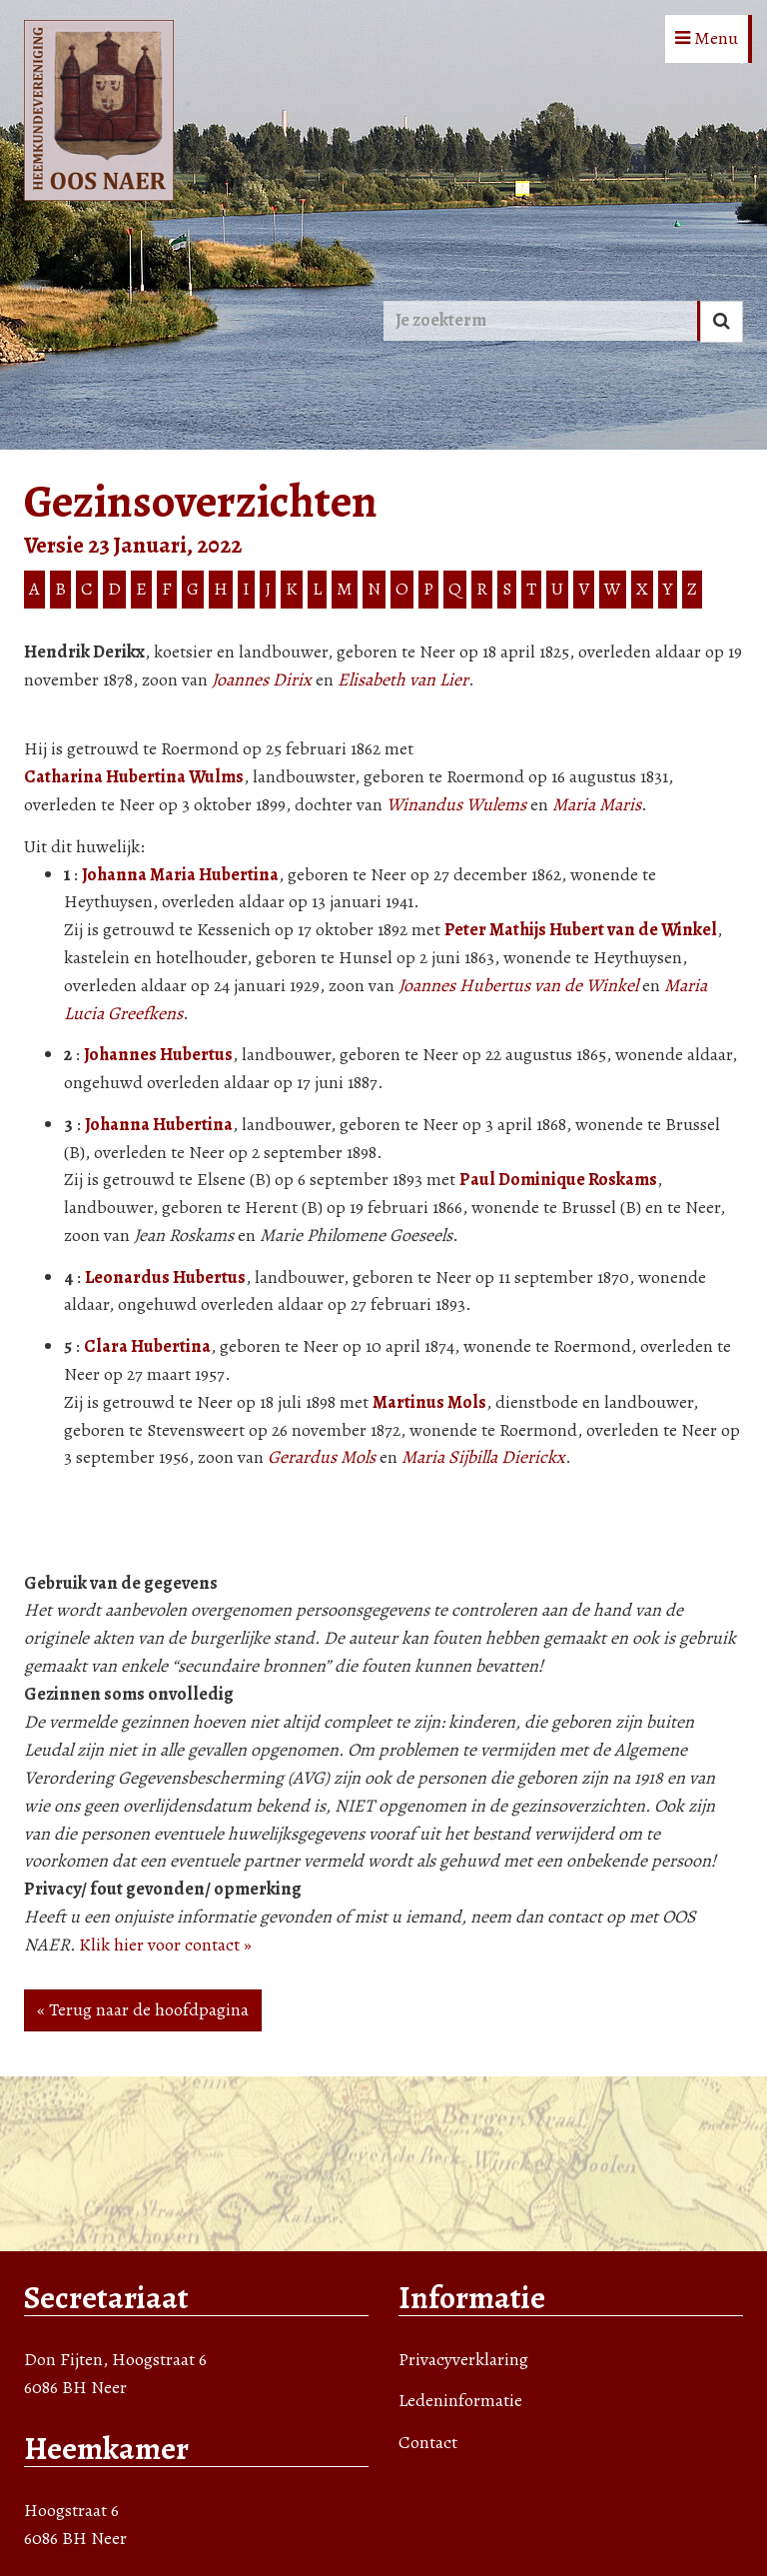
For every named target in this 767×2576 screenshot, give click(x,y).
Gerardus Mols (322, 1457)
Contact (427, 2442)
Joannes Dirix (262, 679)
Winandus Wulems (456, 804)
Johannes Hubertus (158, 1054)
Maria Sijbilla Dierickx (483, 1457)
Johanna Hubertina (159, 1124)
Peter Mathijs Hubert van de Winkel (580, 929)
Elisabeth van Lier (403, 679)
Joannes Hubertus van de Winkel (518, 985)
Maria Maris (596, 804)
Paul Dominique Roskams (558, 1179)
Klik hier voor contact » (165, 1944)
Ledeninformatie (460, 2400)
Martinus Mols (429, 1402)
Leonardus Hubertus (165, 1277)
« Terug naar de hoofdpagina (143, 2009)
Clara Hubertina (147, 1346)
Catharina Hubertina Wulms (134, 776)
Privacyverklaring (463, 2359)
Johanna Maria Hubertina (180, 874)
